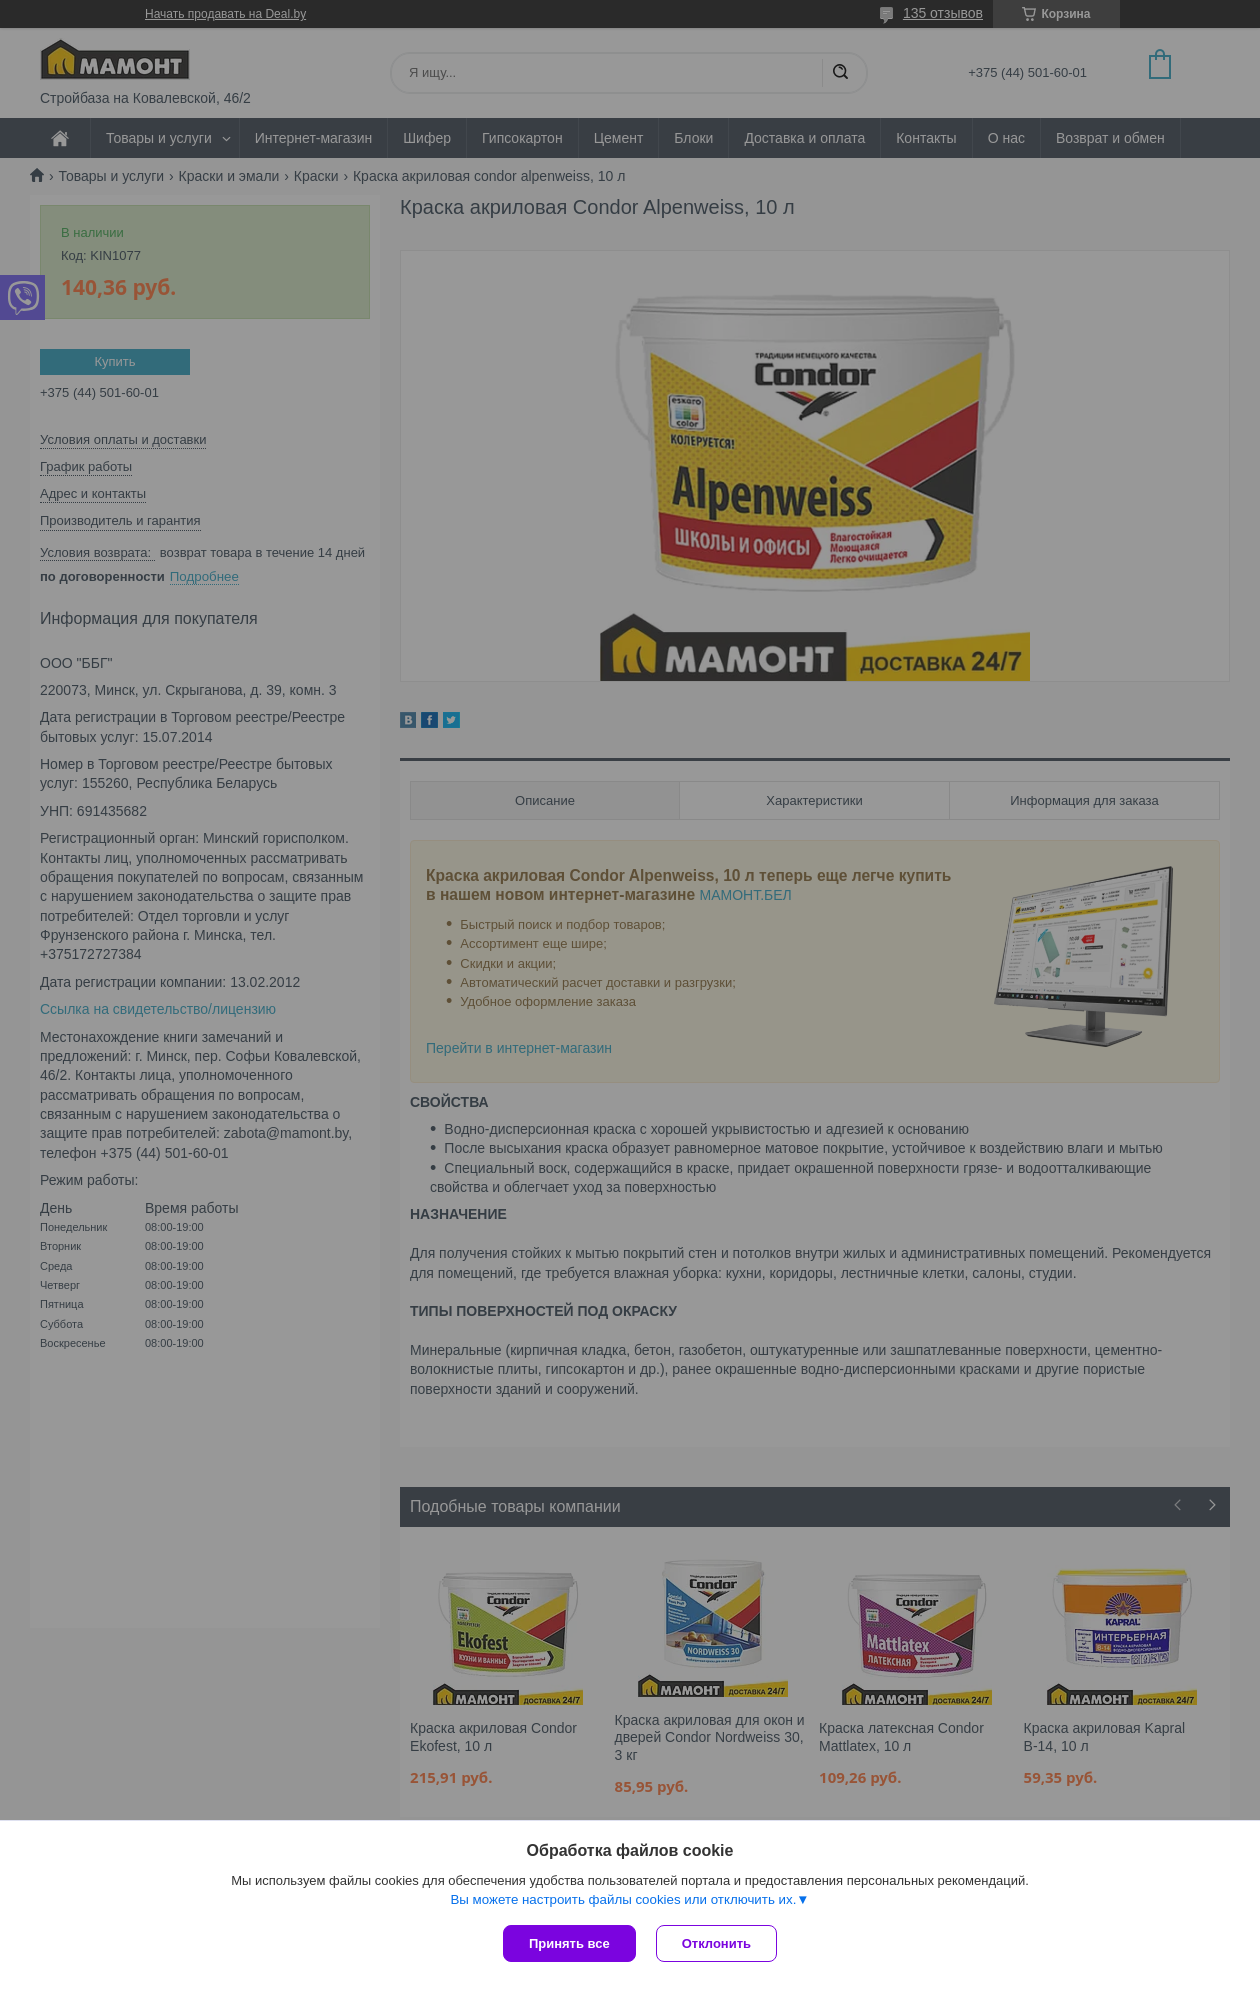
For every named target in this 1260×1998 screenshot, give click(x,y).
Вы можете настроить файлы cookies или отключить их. (623, 1899)
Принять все (569, 1943)
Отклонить (716, 1943)
